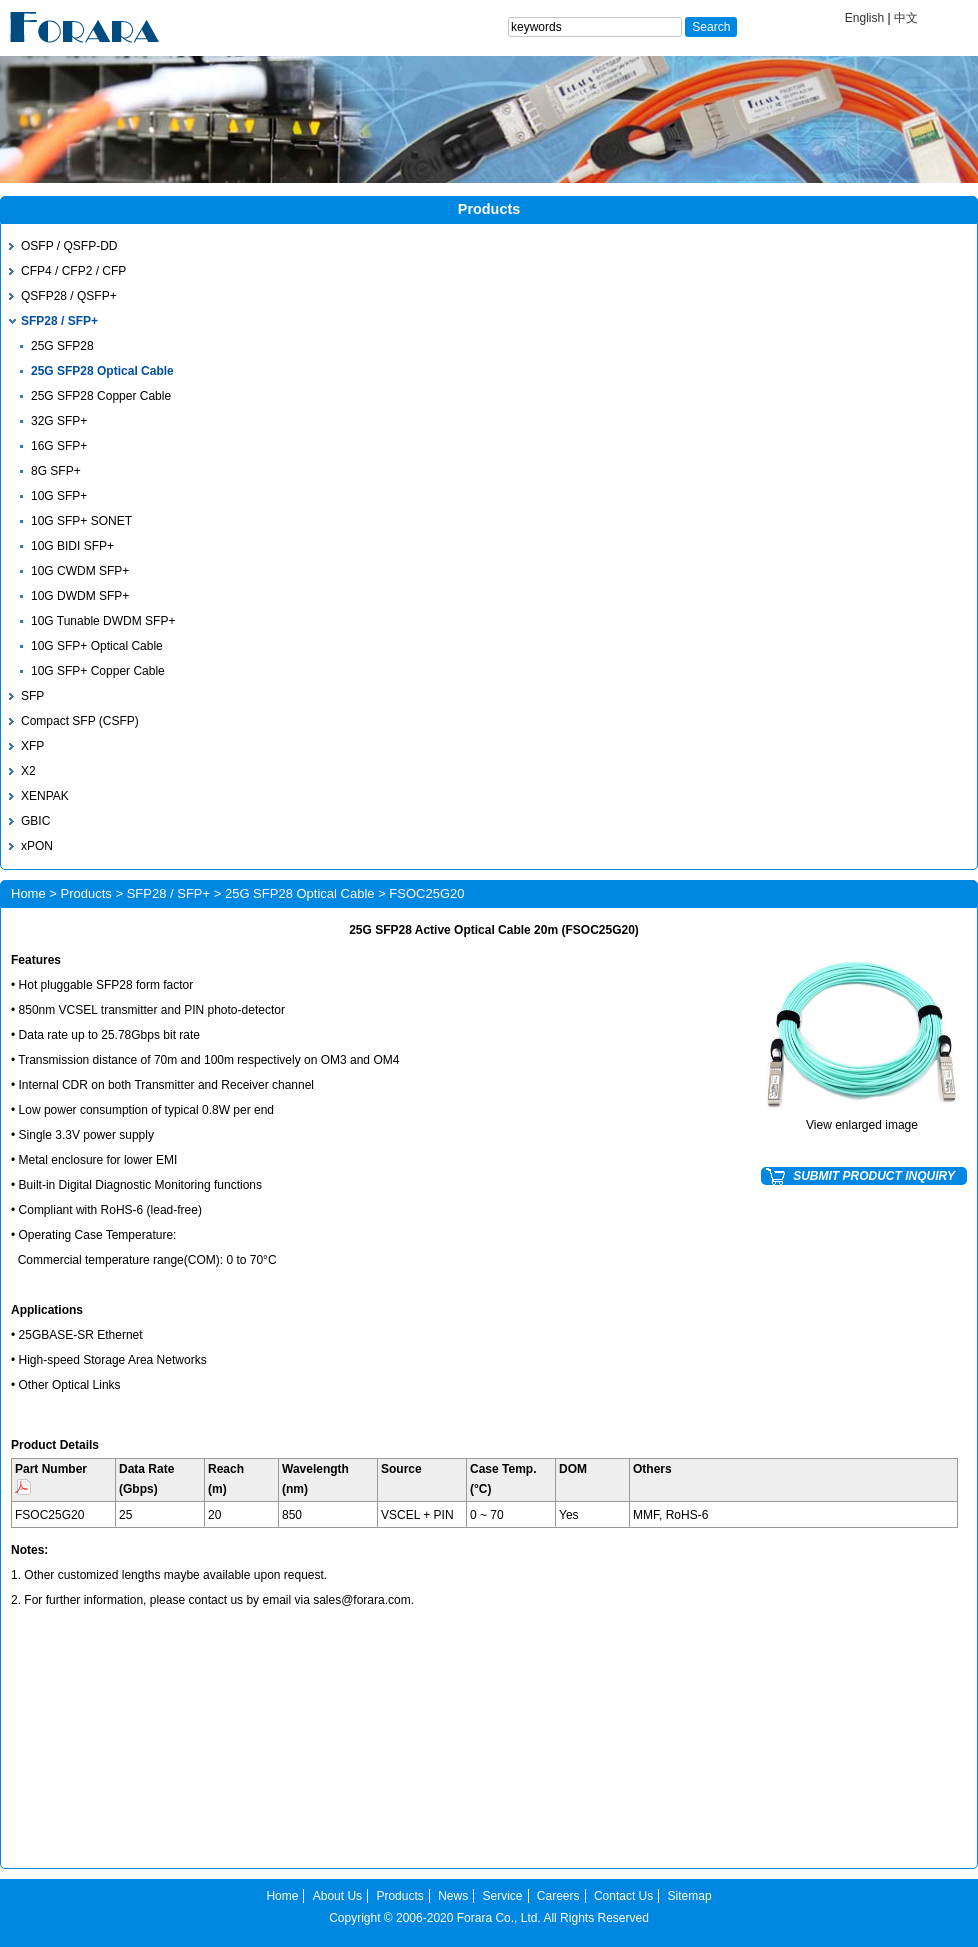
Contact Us (623, 1896)
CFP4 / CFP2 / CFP (73, 271)
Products (86, 893)
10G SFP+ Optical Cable (97, 646)
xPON (37, 846)
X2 (28, 771)
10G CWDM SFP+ (80, 571)
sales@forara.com (362, 1600)
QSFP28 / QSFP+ (69, 296)
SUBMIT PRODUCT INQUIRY (874, 1176)
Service (503, 1896)
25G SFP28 (62, 346)
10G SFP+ (59, 496)
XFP (32, 746)
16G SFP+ (59, 446)
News (453, 1896)
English (864, 18)
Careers (558, 1896)
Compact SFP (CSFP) (80, 721)
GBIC (35, 821)
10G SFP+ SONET (81, 521)
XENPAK (45, 796)
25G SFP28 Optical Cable (102, 371)
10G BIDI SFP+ (72, 546)
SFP (32, 696)
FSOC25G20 (49, 1515)
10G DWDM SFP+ (80, 596)
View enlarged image (862, 1125)
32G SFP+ (59, 421)
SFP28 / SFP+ (59, 321)
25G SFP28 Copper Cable (101, 396)
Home (28, 893)
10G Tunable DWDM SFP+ (103, 621)
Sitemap (690, 1896)
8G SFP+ (56, 471)
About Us (337, 1896)
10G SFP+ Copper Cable (98, 671)
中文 (906, 18)
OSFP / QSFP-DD (69, 246)
